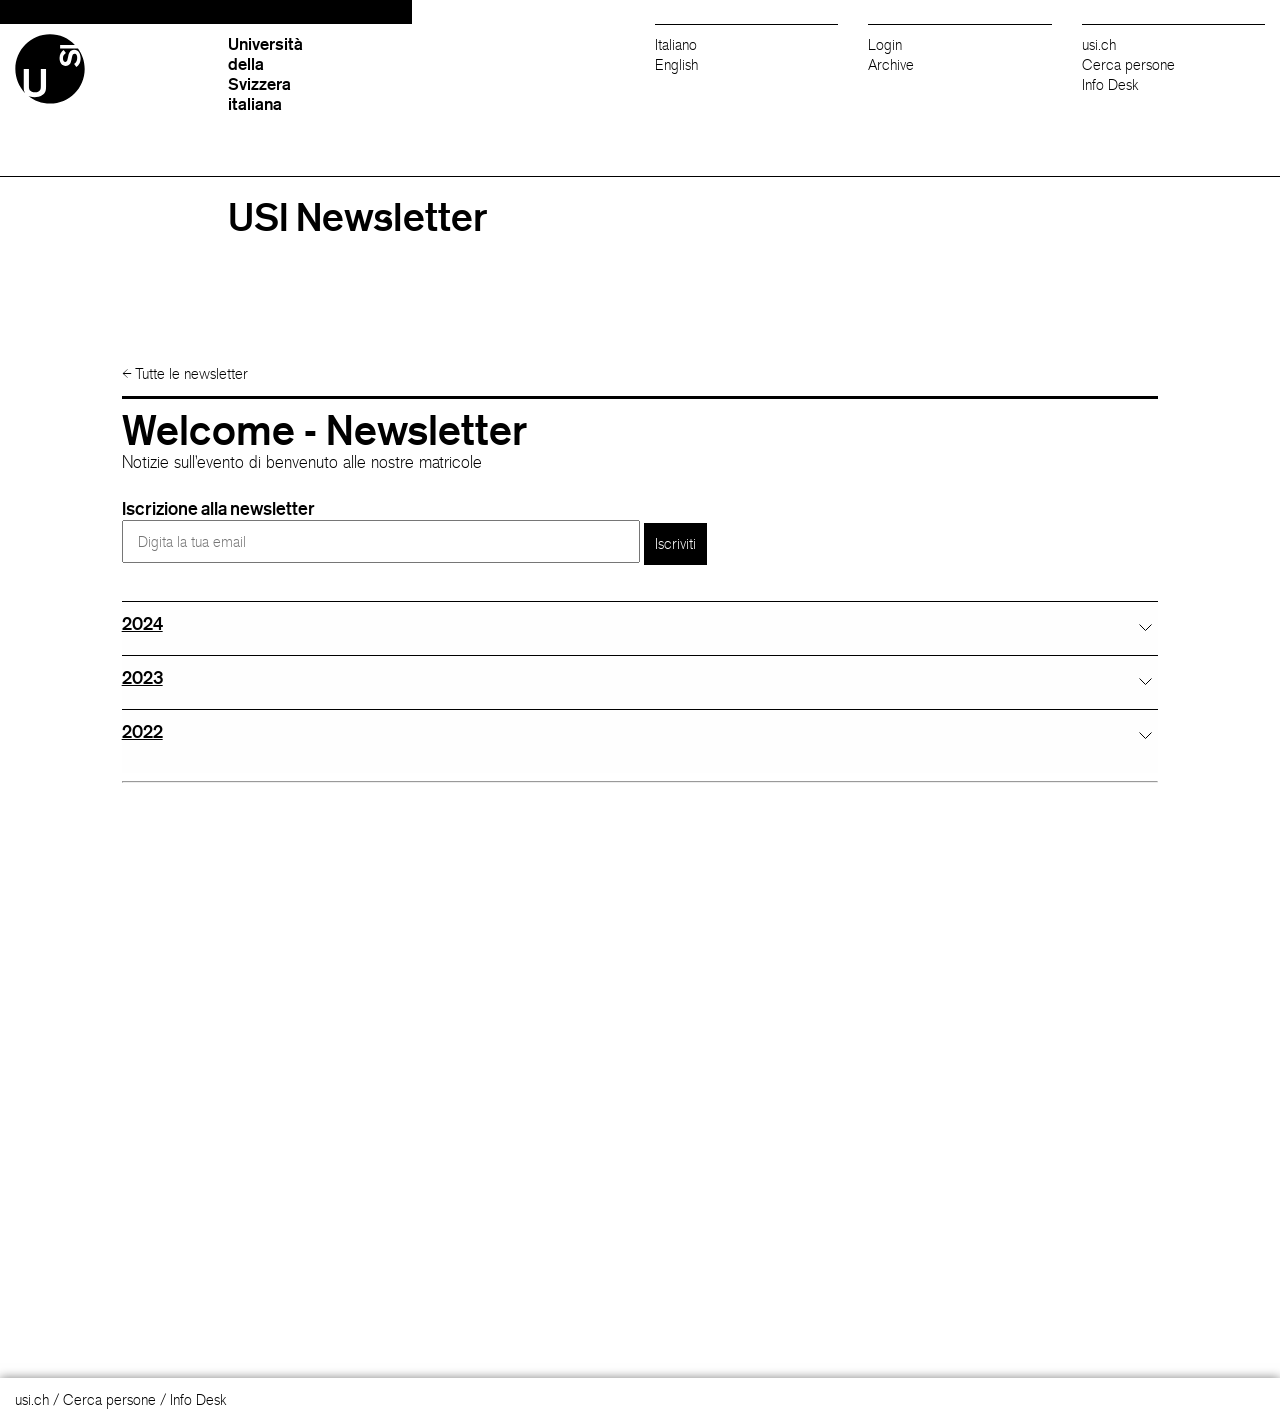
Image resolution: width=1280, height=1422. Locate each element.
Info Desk (1110, 84)
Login (885, 44)
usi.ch (1099, 44)
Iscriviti (675, 543)
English (676, 64)
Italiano (676, 44)
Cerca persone (1128, 64)
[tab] (640, 623)
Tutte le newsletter (185, 373)
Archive (891, 64)
